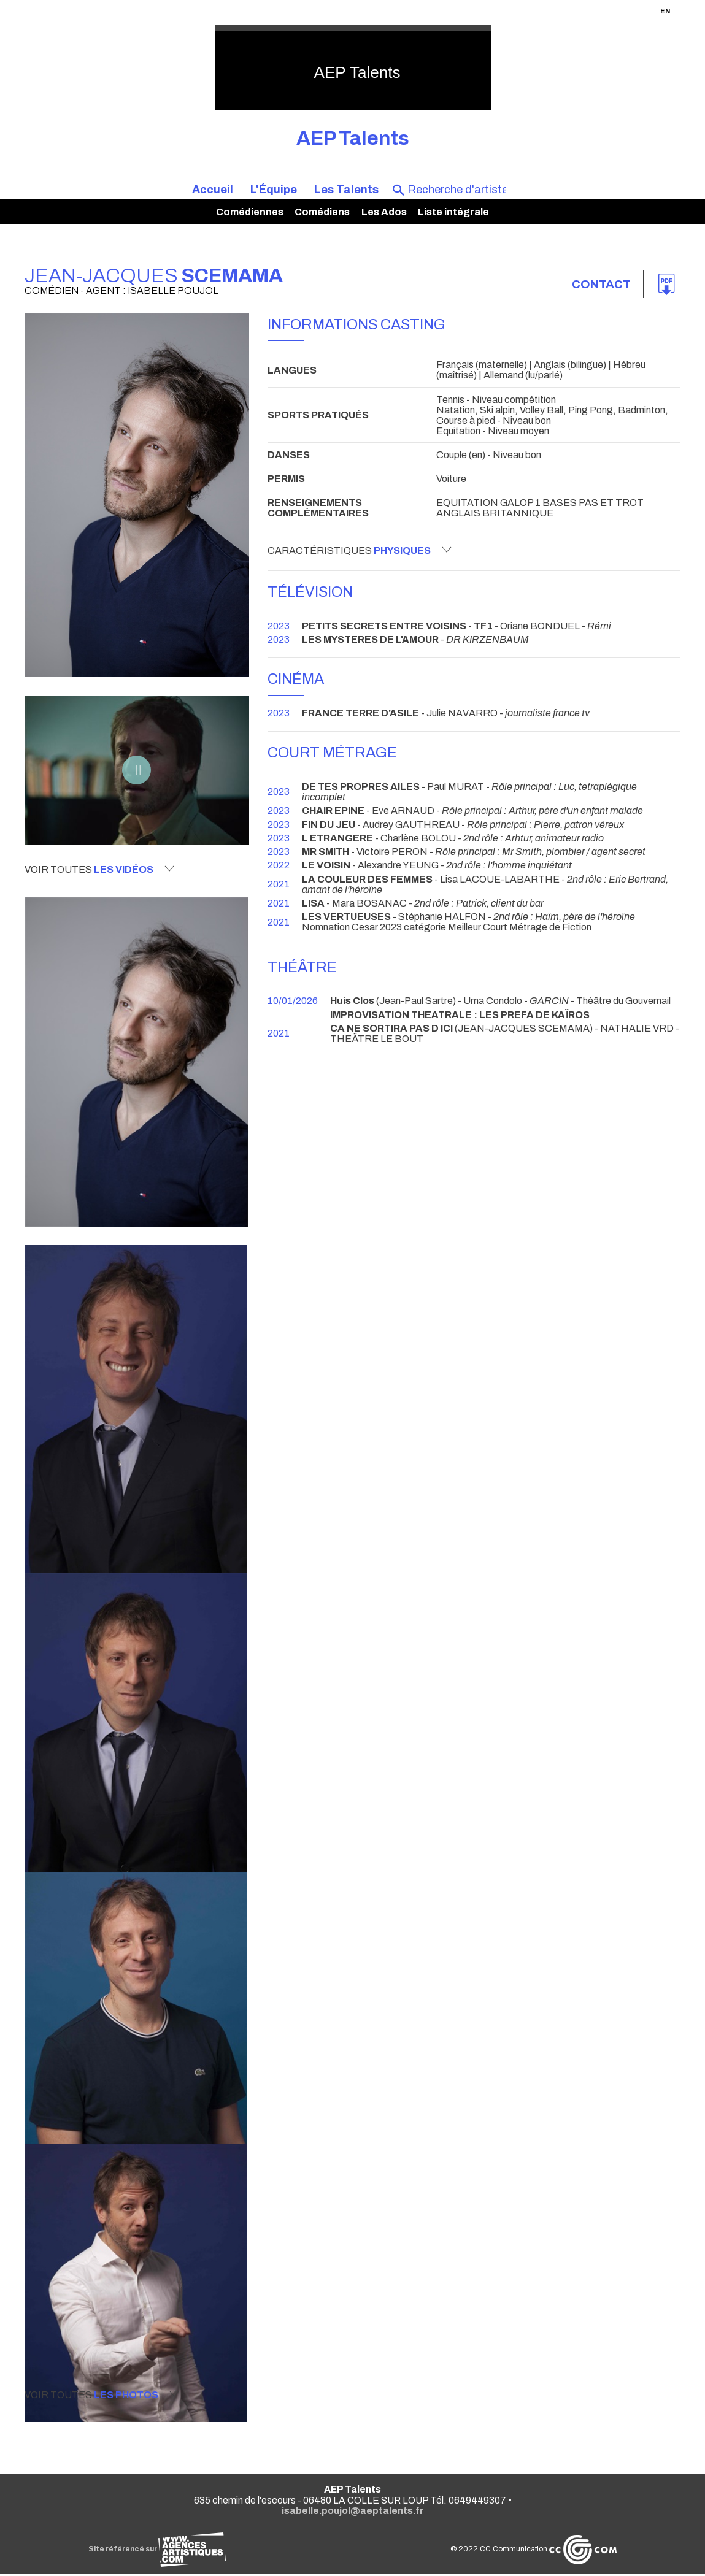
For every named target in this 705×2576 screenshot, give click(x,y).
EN (665, 11)
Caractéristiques (360, 550)
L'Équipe (273, 189)
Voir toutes (99, 869)
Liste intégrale (453, 212)
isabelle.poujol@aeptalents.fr (353, 2512)
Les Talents (346, 189)
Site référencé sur (157, 2551)
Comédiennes (249, 212)
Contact (599, 284)
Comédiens (322, 212)
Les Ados (384, 212)
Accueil (212, 189)
